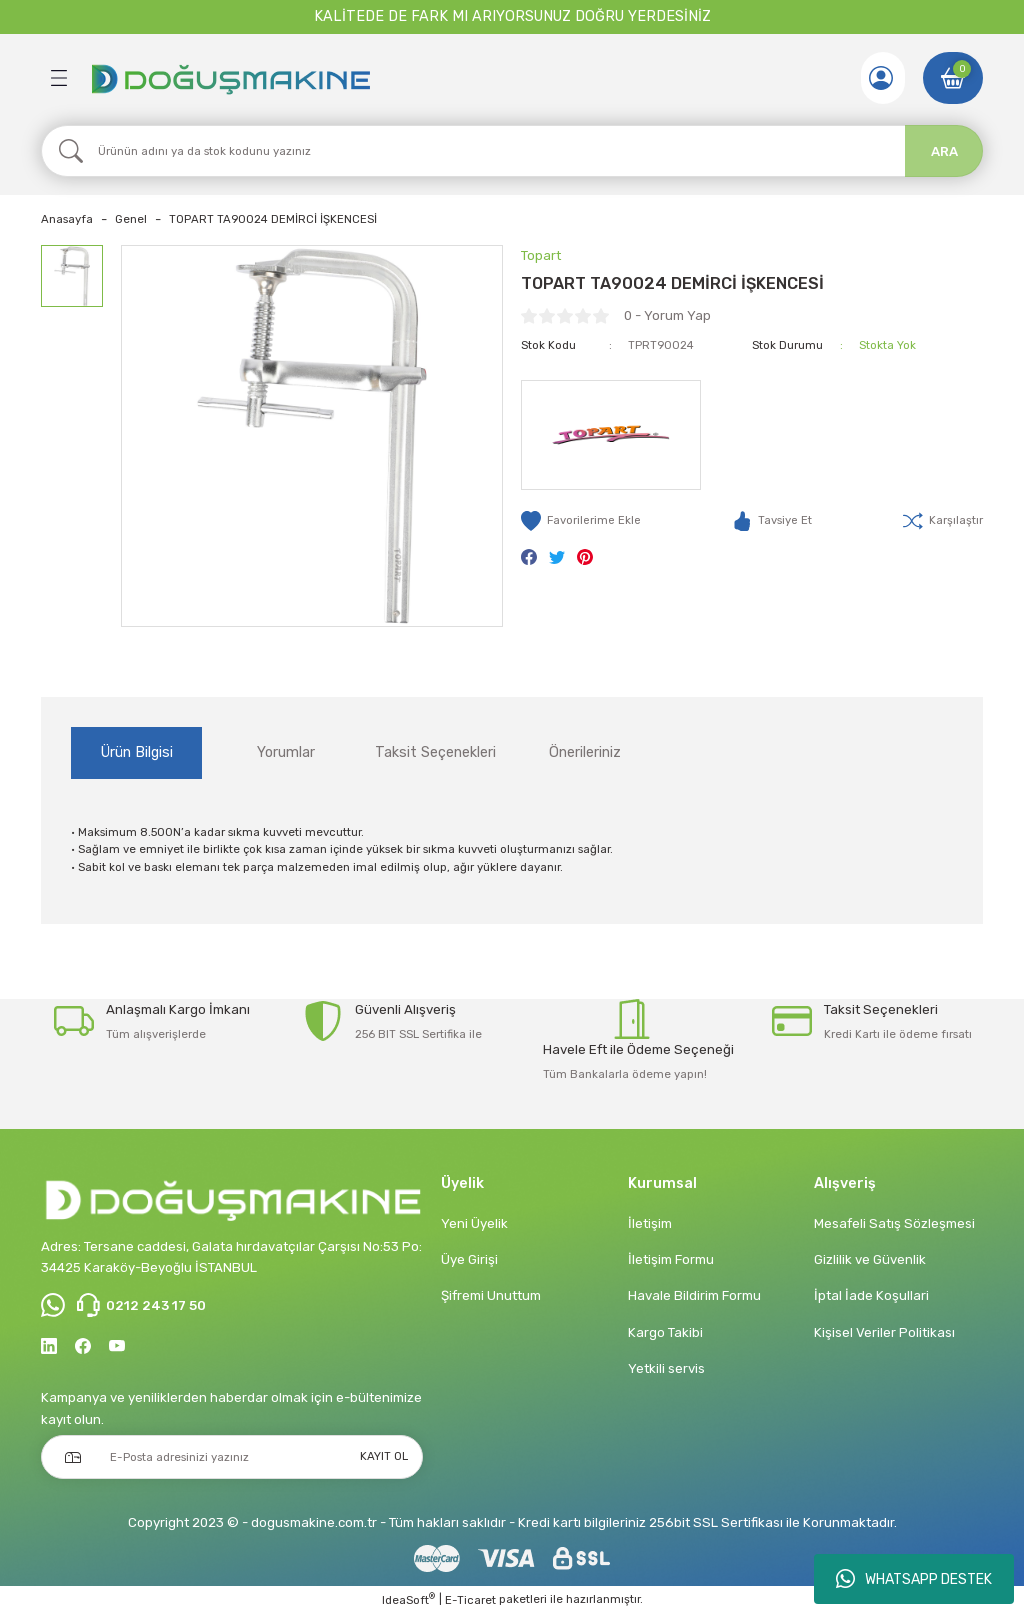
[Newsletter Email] (232, 1457)
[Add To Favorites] (581, 521)
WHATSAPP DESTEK (914, 1579)
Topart (541, 255)
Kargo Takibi (665, 1332)
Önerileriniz (585, 752)
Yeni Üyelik (474, 1223)
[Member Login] (881, 78)
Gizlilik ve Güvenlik (870, 1259)
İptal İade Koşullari (871, 1295)
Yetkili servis (666, 1368)
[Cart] (953, 78)
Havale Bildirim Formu (694, 1295)
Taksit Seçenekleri (435, 752)
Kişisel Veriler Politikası (884, 1332)
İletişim (650, 1223)
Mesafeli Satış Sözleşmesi (894, 1223)
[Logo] (230, 78)
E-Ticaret (470, 1600)
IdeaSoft (408, 1599)
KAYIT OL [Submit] (384, 1457)
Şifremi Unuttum (491, 1295)
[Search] (512, 151)
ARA (944, 151)
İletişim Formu (671, 1259)
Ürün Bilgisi (137, 752)
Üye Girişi (469, 1259)
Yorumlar (286, 752)
